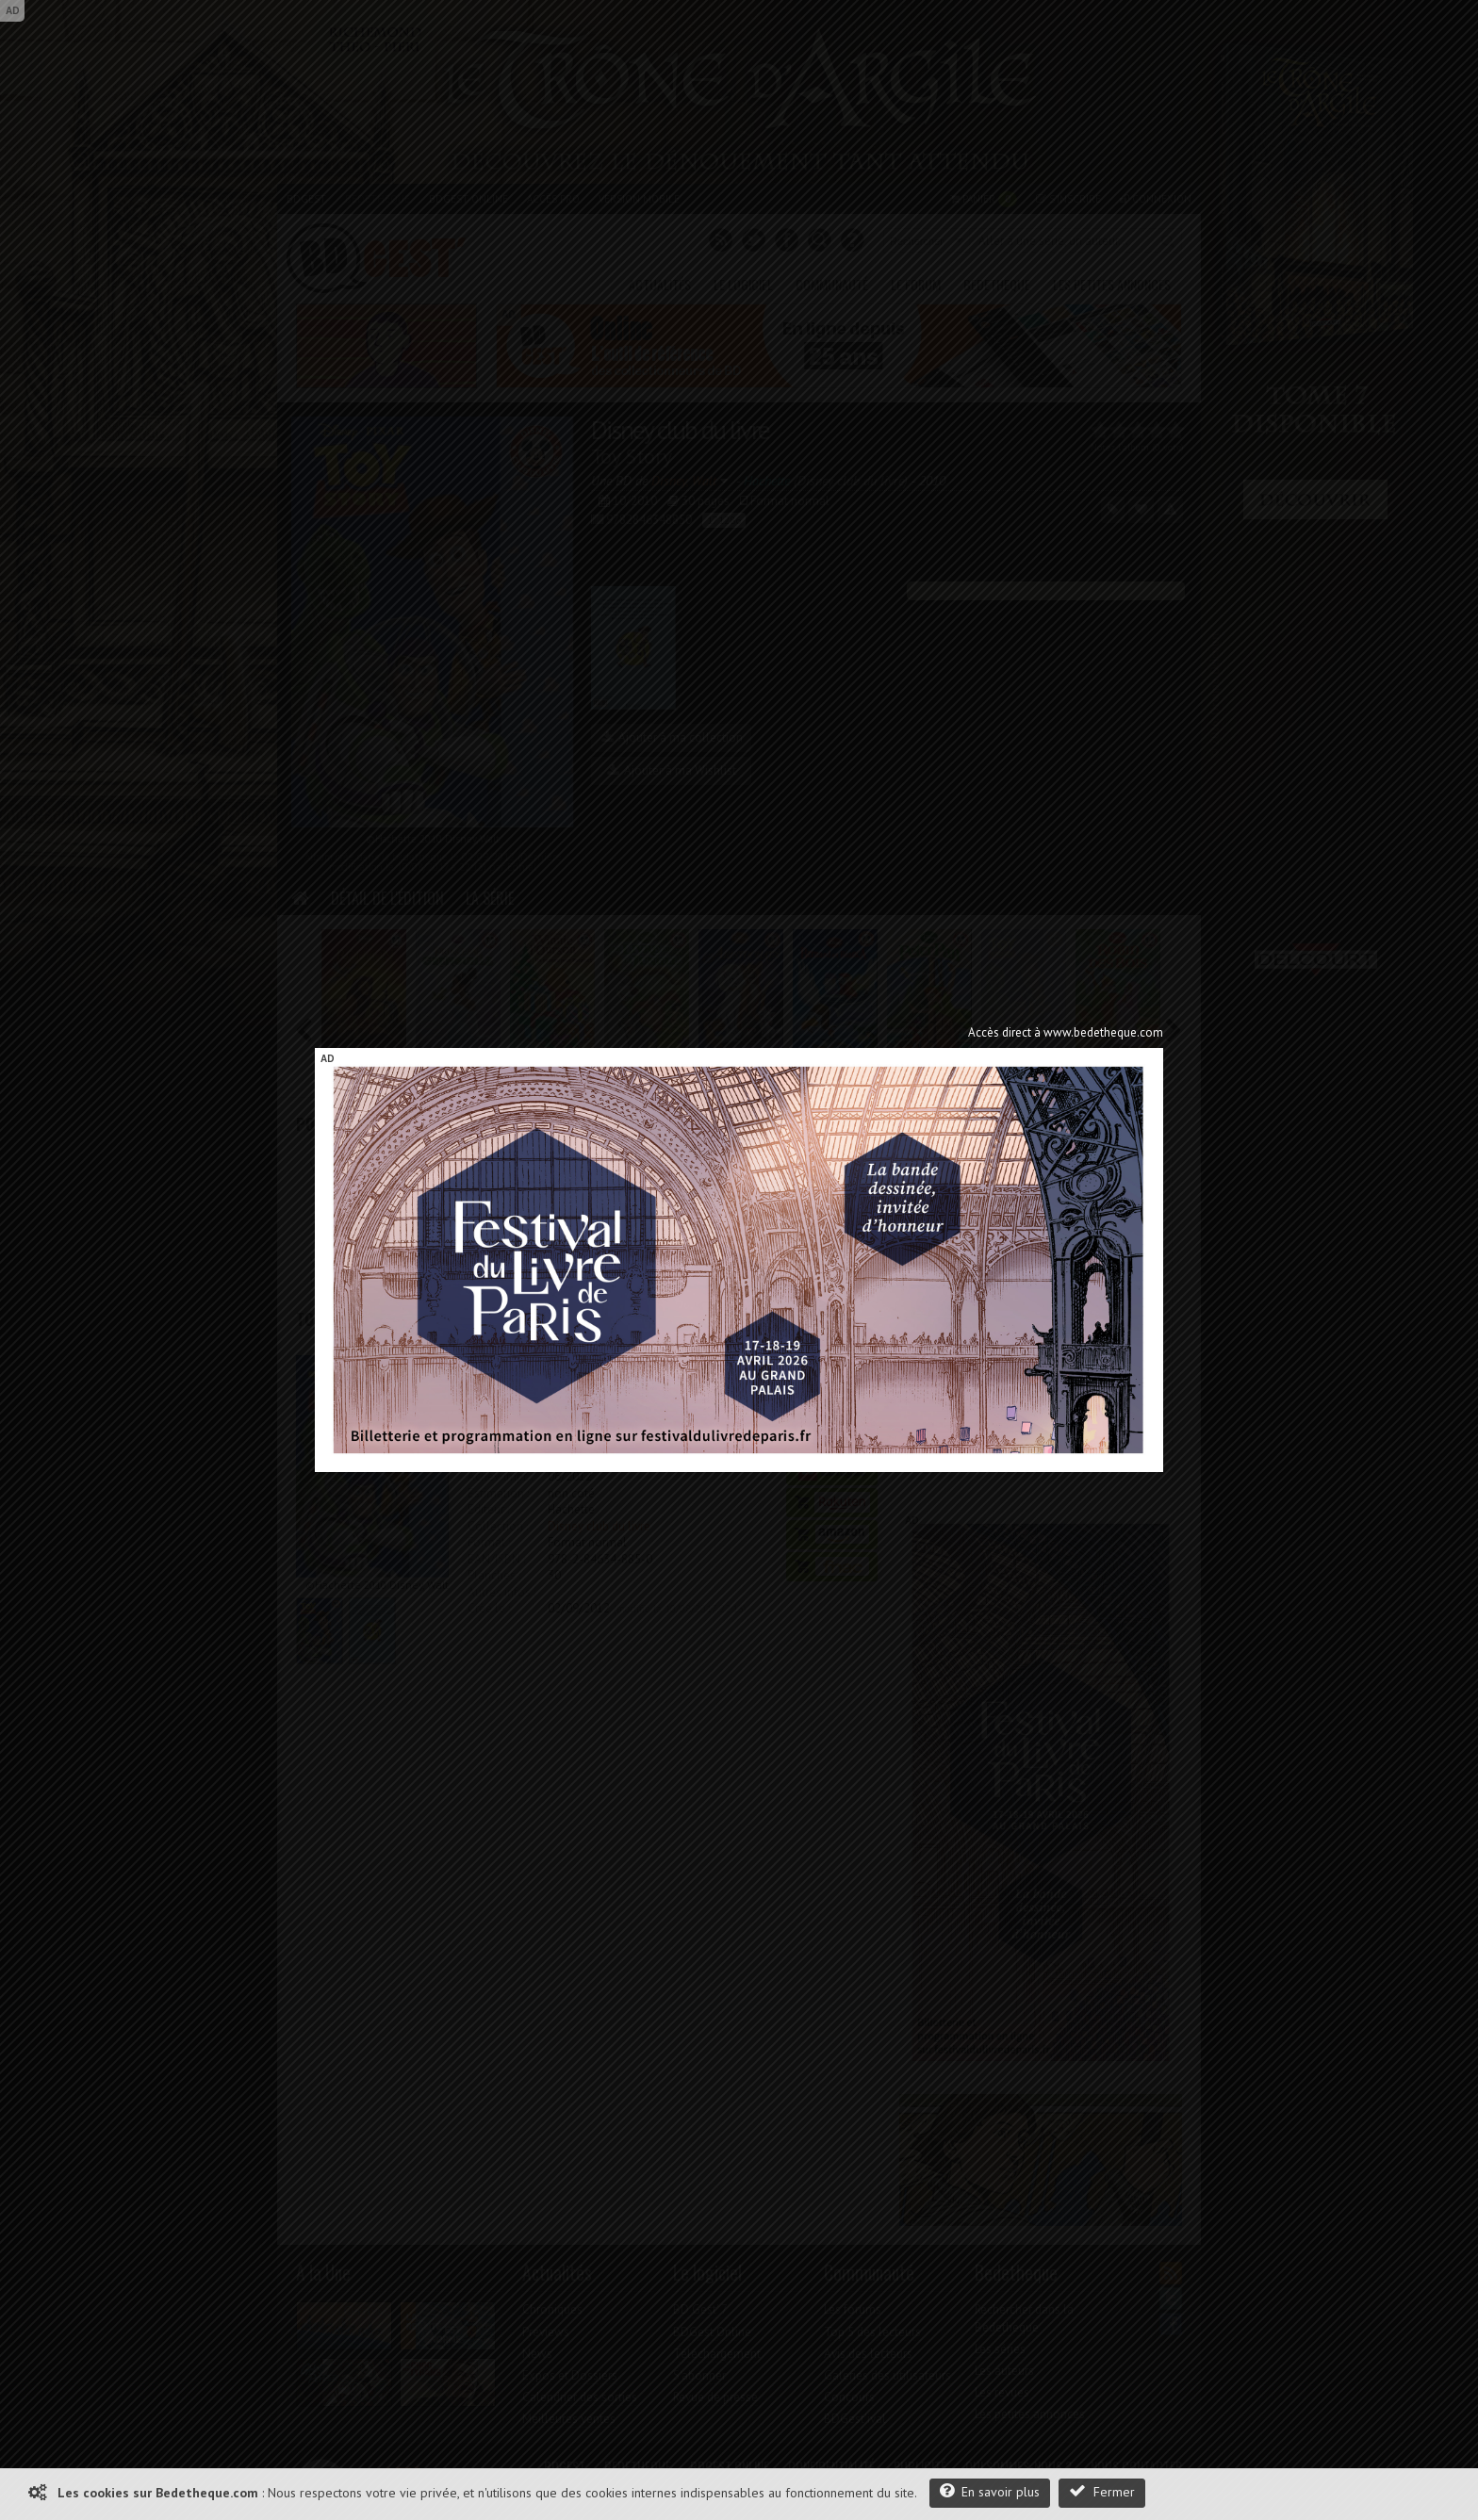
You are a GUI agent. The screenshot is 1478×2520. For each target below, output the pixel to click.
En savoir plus (990, 2491)
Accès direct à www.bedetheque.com (1065, 1032)
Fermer (1102, 2491)
